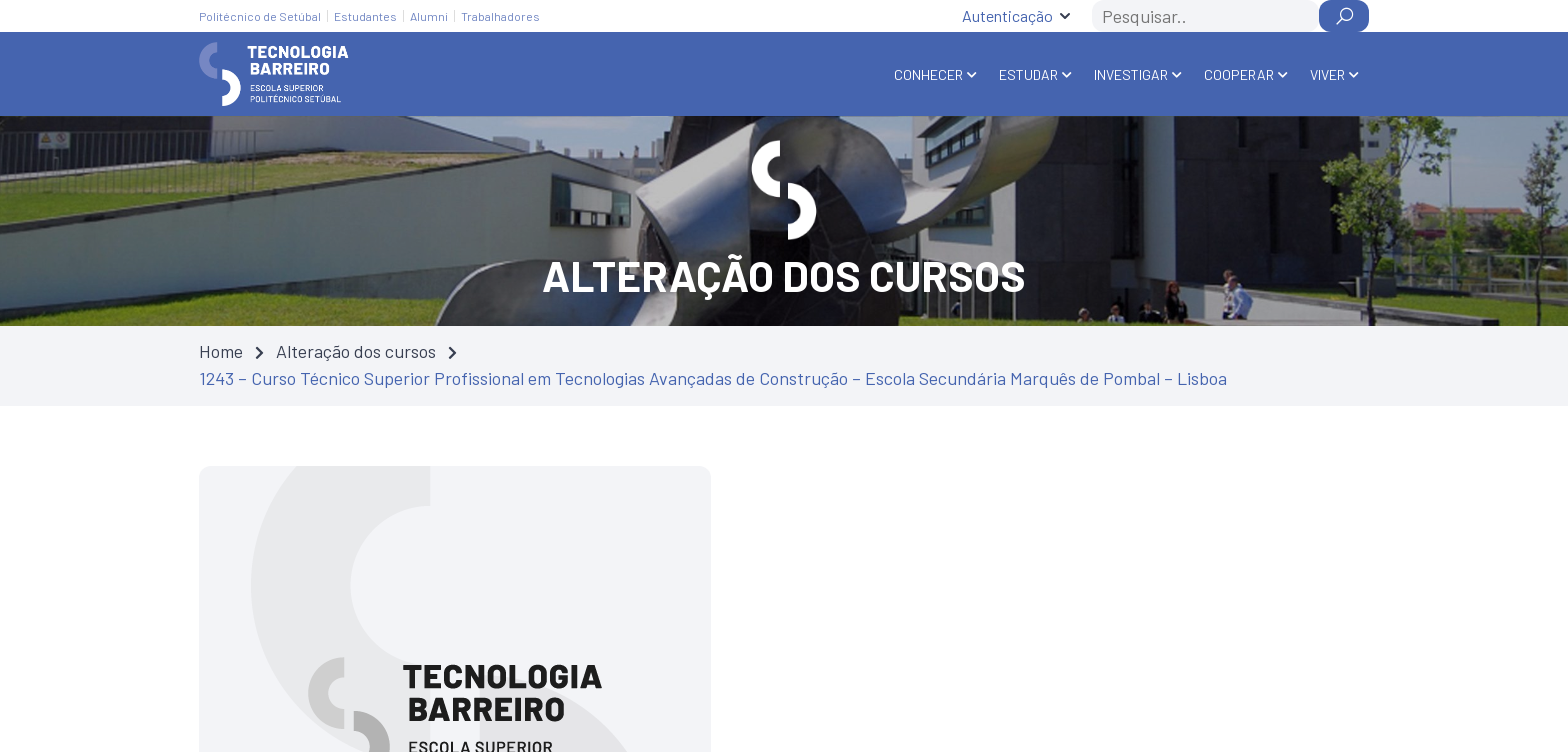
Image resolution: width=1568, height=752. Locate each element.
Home (221, 351)
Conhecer (928, 74)
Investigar (1131, 74)
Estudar (1028, 74)
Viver (1327, 74)
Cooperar (1239, 74)
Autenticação (1007, 15)
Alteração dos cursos (356, 351)
